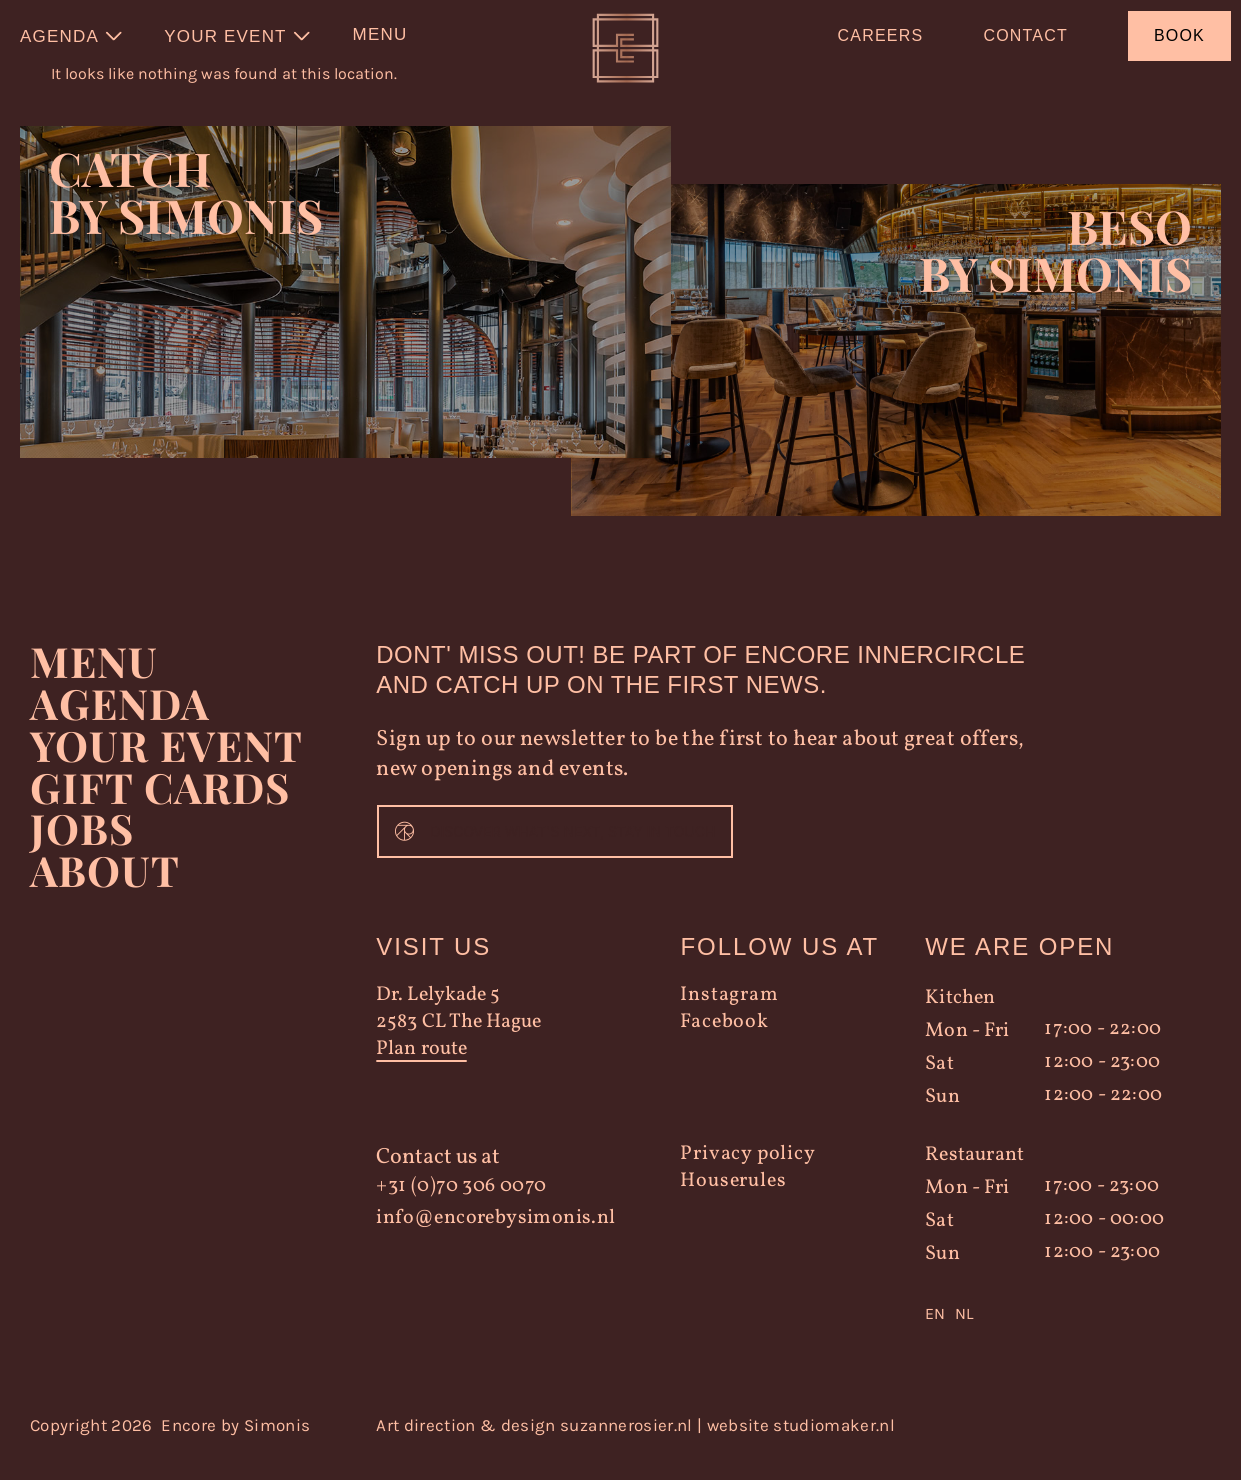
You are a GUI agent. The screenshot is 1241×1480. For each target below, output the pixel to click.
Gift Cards (160, 808)
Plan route (421, 1070)
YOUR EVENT (166, 766)
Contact (1025, 35)
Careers (881, 35)
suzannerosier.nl (626, 1446)
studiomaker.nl (834, 1446)
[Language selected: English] (1054, 1335)
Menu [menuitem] (380, 34)
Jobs (82, 850)
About (104, 892)
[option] (964, 1335)
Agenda (120, 724)
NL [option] (964, 1334)
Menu (94, 682)
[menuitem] (72, 36)
